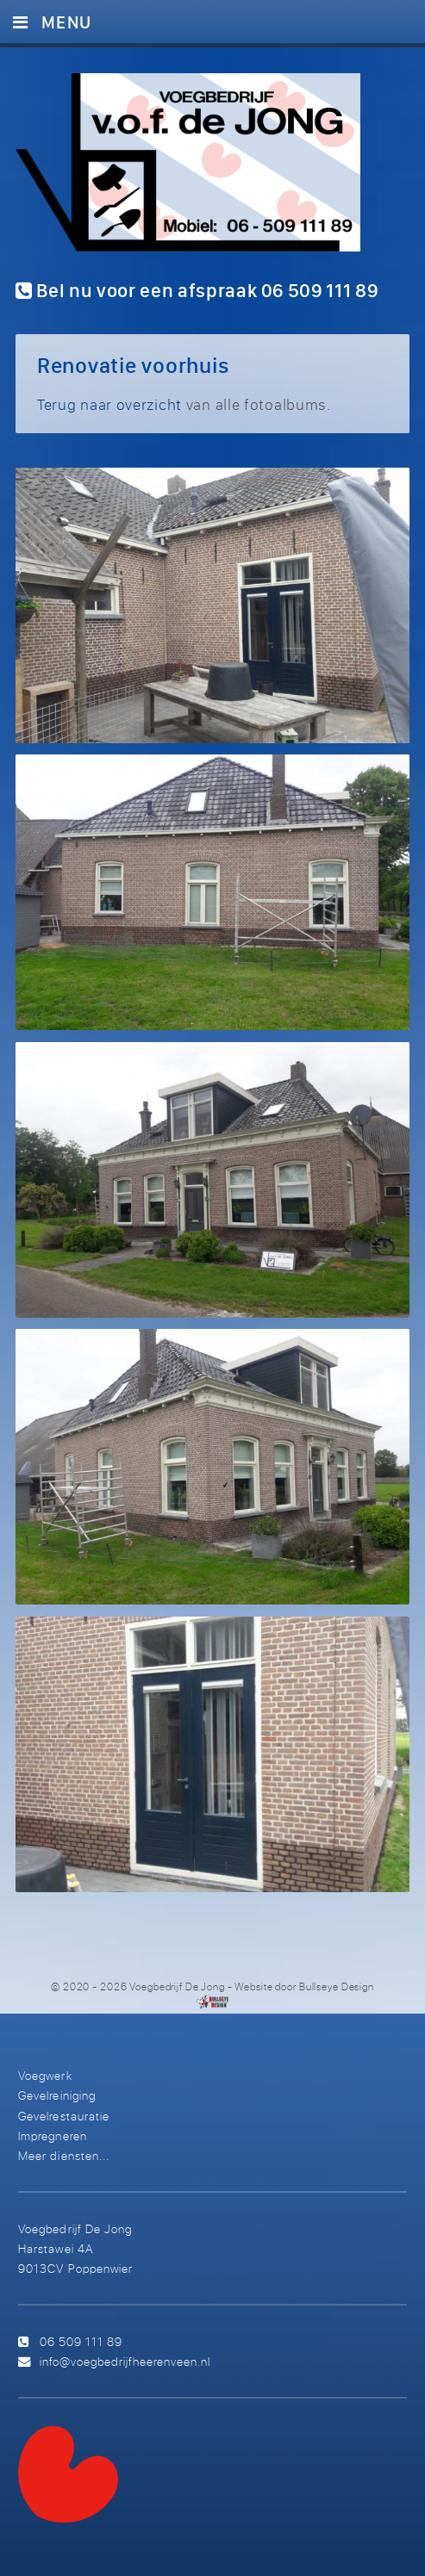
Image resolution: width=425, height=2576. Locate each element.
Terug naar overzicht (109, 404)
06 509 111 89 (81, 2341)
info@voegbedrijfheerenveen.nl (125, 2361)
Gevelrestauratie (63, 2115)
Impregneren (52, 2135)
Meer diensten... (63, 2155)
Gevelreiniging (56, 2095)
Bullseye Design (336, 1986)
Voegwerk (45, 2075)
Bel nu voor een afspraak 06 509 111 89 (197, 290)
